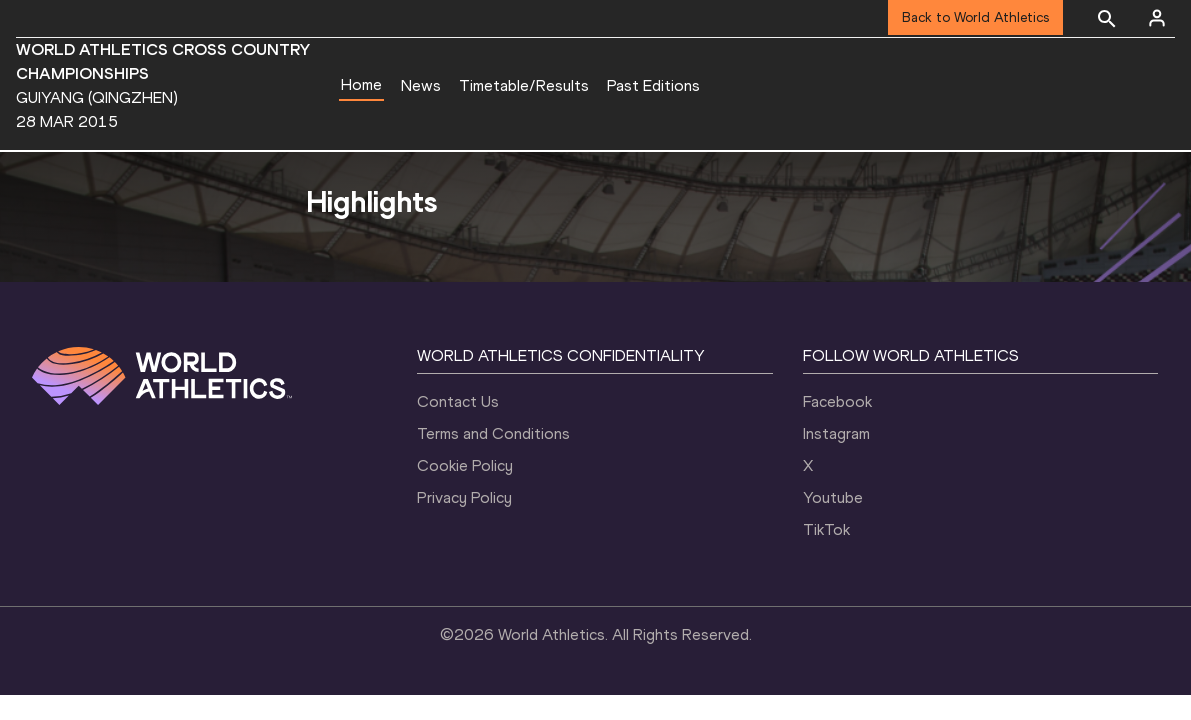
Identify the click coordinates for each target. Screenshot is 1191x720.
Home (361, 84)
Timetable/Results (524, 85)
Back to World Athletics (975, 17)
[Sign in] (1157, 18)
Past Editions (653, 85)
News (421, 85)
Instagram (836, 433)
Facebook (837, 401)
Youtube (833, 497)
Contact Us (458, 401)
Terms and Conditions (493, 433)
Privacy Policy (464, 497)
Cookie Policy (465, 465)
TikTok (826, 529)
